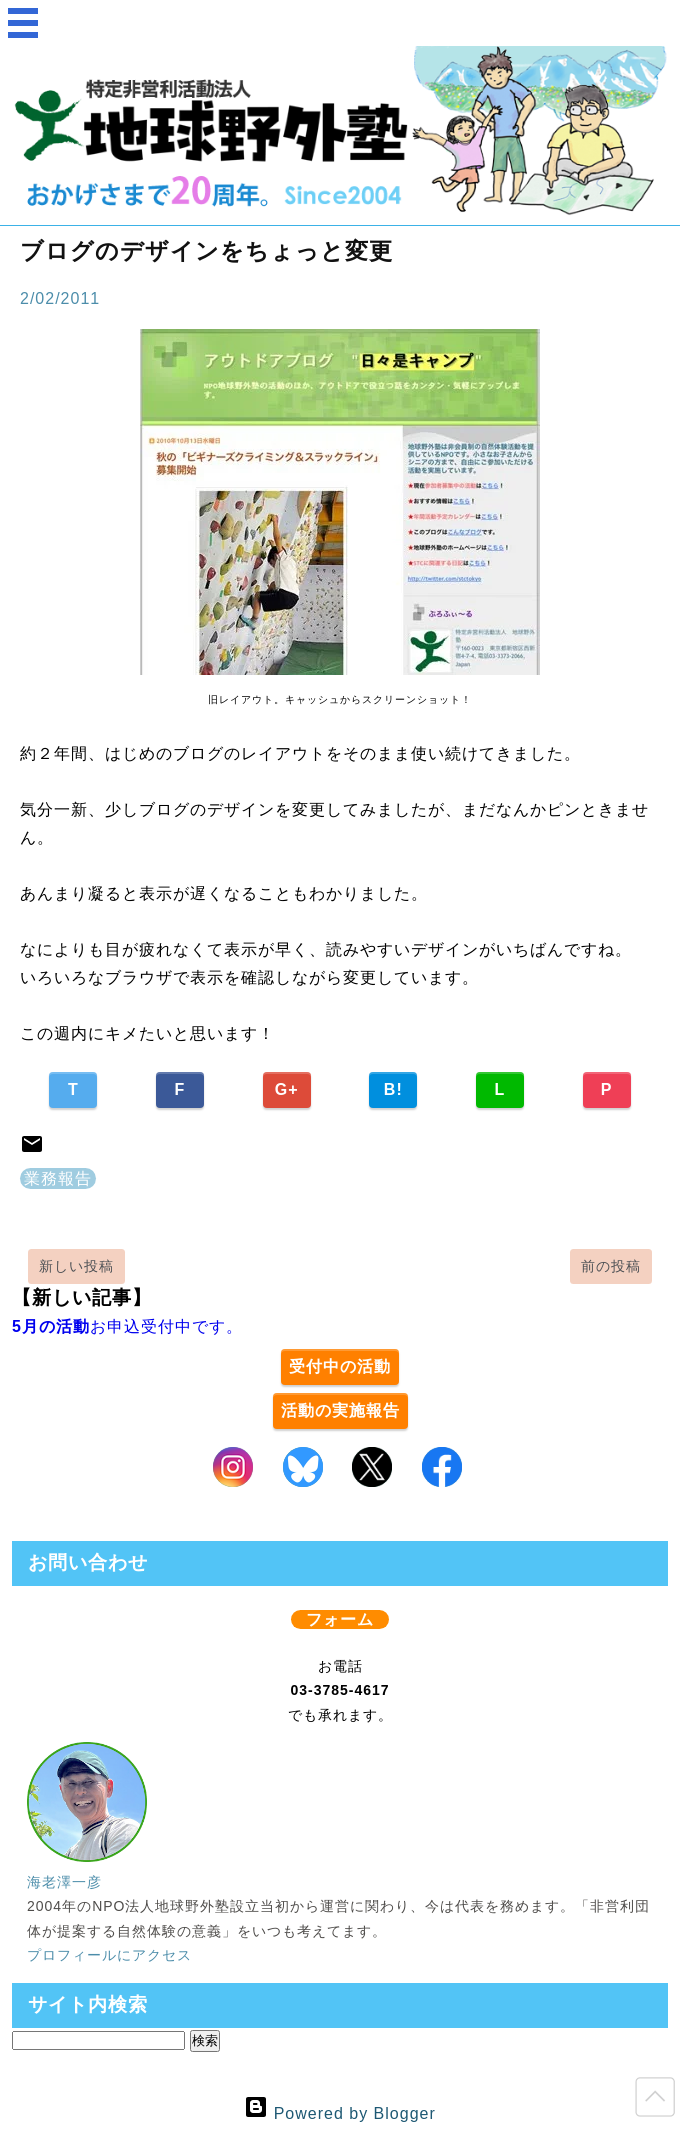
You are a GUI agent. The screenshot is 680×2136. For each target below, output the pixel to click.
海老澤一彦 (64, 1882)
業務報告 (58, 1178)
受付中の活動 (340, 1366)
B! (393, 1089)
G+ (287, 1089)
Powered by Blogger (340, 2113)
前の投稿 (611, 1266)
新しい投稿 (76, 1266)
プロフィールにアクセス (109, 1955)
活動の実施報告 (340, 1410)
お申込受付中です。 (127, 1326)
